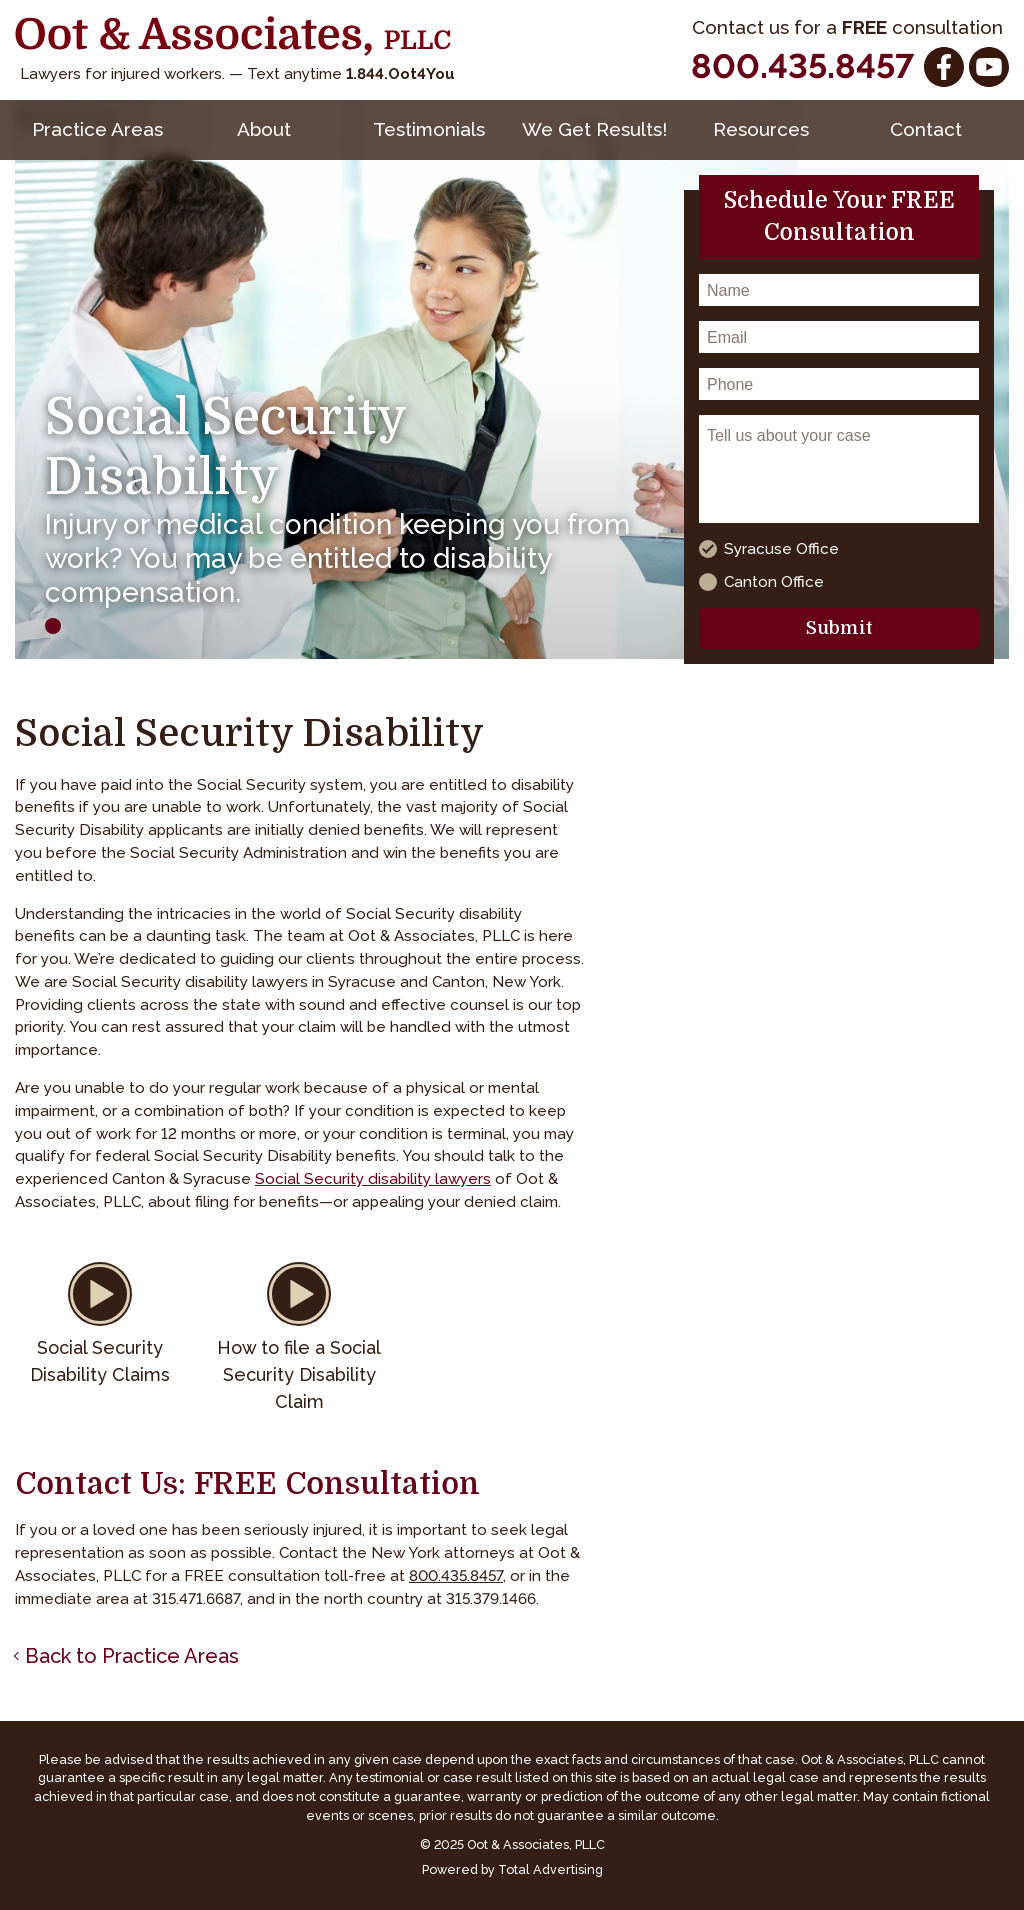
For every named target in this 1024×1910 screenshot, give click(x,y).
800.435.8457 (802, 66)
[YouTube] (989, 67)
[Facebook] (944, 67)
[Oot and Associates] (233, 36)
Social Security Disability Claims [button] (100, 1361)
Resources (761, 129)
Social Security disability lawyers (373, 1179)
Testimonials (429, 129)
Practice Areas (97, 129)
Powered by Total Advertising (512, 1869)
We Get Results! (594, 129)
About (264, 129)
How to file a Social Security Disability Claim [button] (299, 1374)
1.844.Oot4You (400, 74)
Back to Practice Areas (132, 1656)
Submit (839, 628)
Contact (926, 129)
